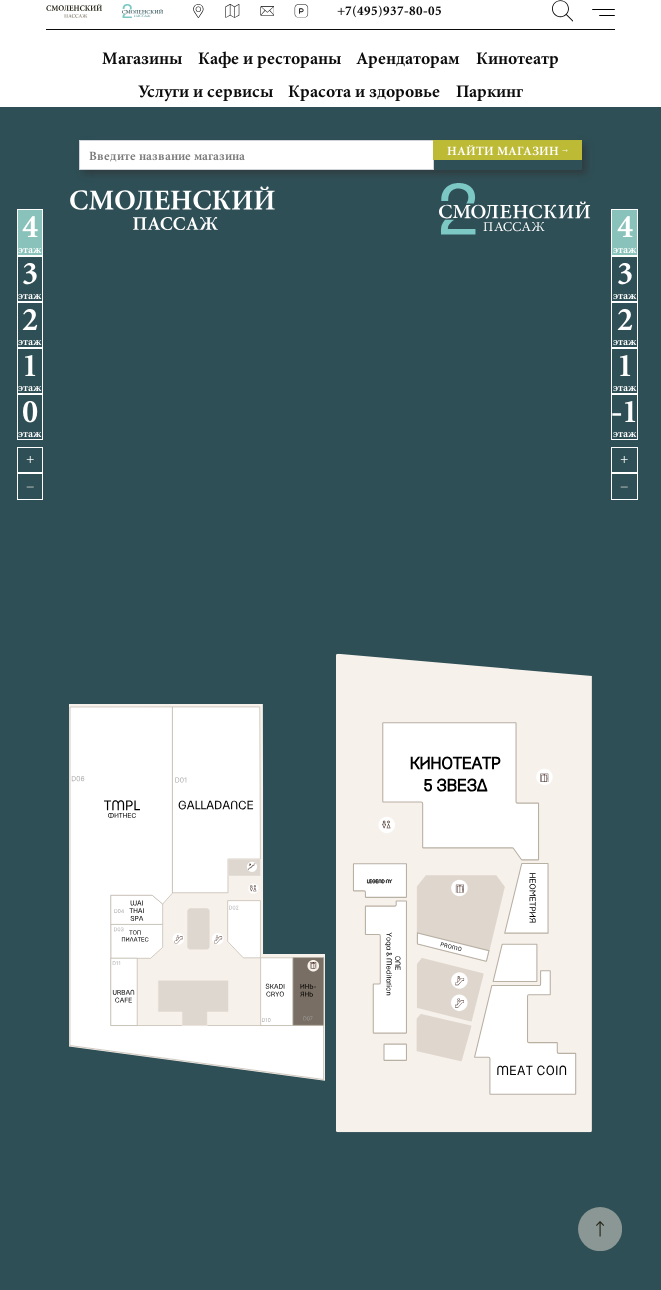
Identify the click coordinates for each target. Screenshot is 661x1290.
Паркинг (489, 91)
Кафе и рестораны (269, 57)
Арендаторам (408, 57)
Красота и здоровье (364, 91)
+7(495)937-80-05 (391, 11)
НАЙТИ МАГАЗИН (503, 149)
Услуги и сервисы (205, 91)
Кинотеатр (517, 57)
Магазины (142, 57)
